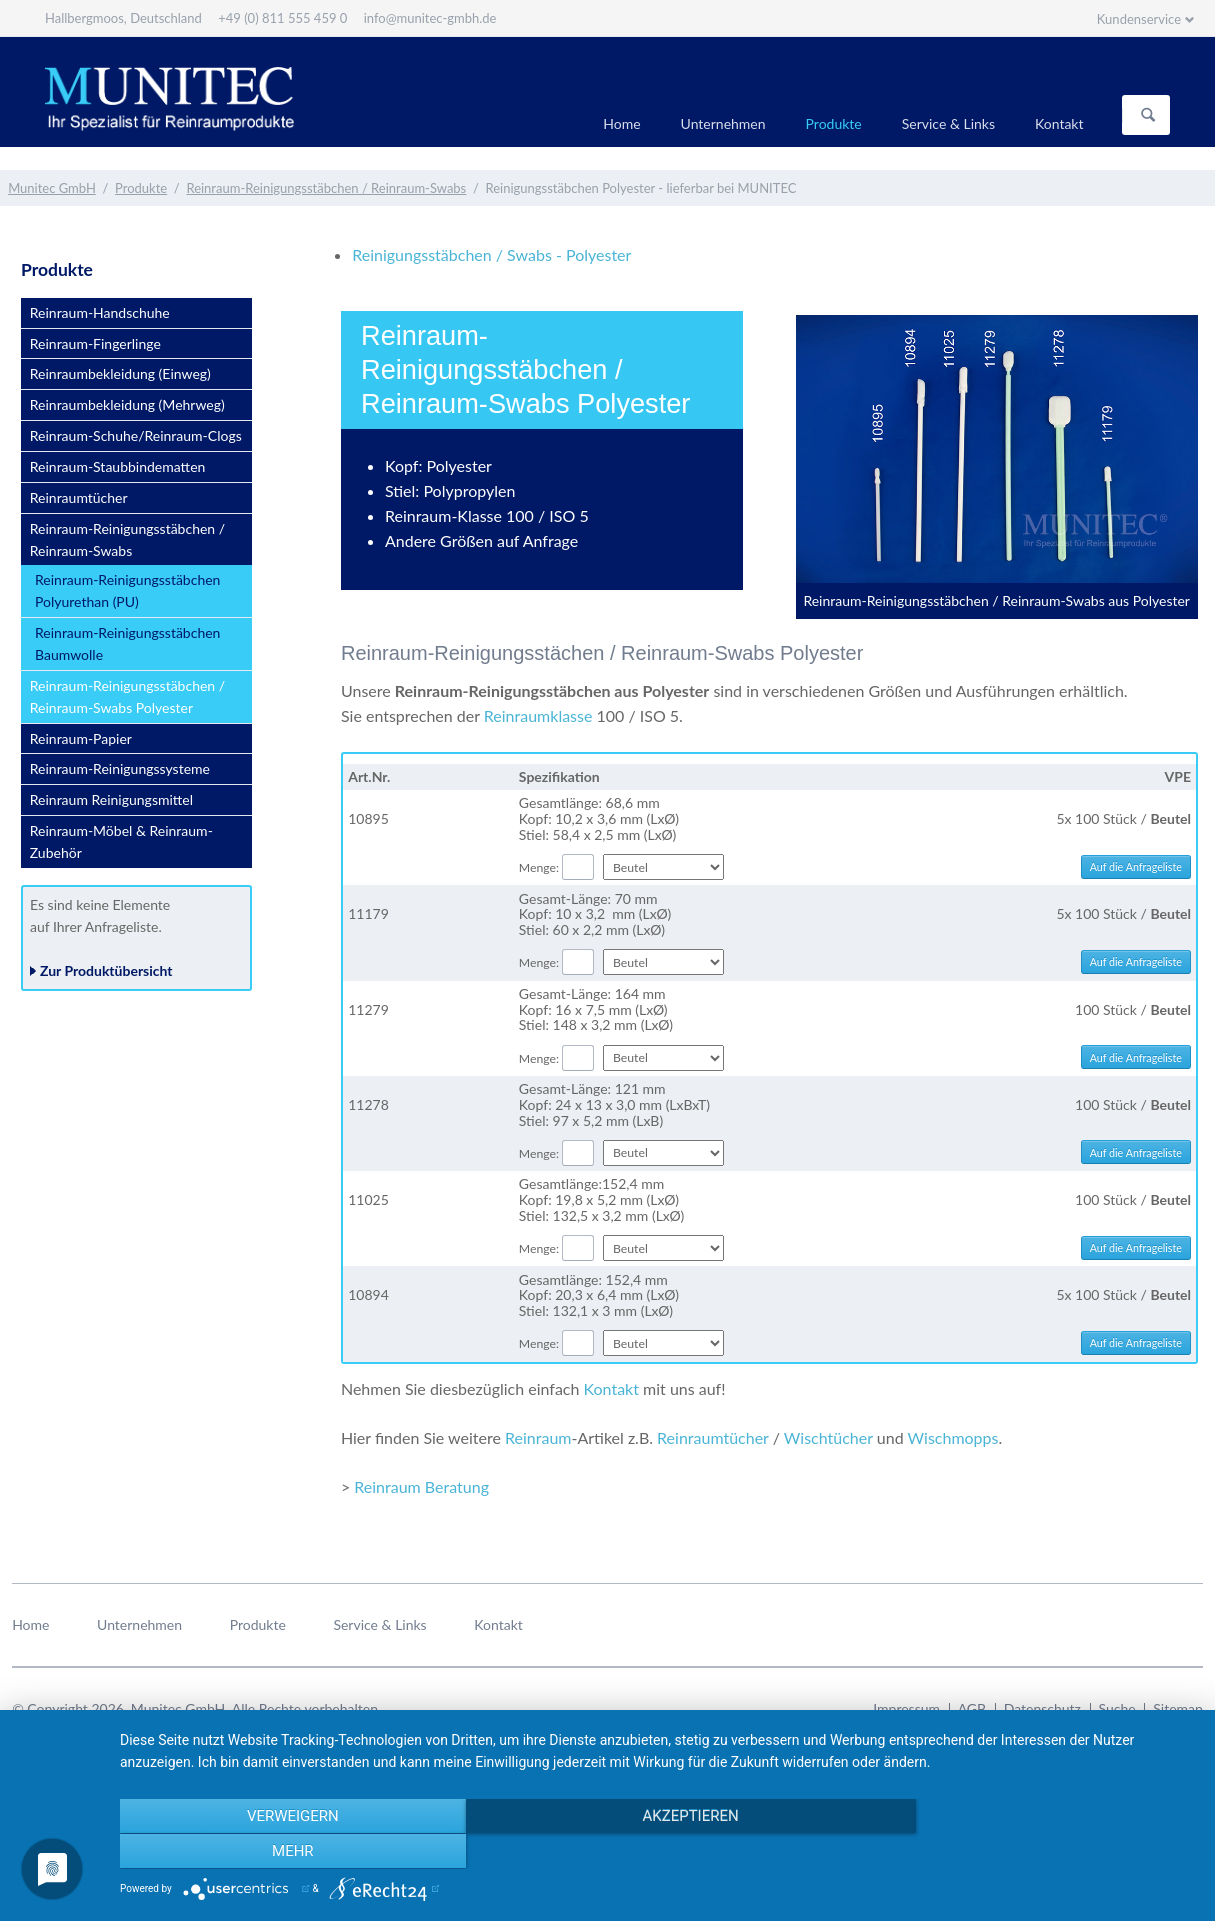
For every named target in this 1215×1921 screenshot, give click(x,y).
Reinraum (538, 1437)
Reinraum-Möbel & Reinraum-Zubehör (121, 841)
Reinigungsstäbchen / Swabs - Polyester (491, 254)
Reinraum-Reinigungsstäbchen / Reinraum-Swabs (326, 188)
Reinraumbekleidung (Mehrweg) (127, 404)
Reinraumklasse (538, 715)
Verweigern (281, 1852)
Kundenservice (1139, 19)
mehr (1034, 1852)
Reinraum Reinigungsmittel (111, 799)
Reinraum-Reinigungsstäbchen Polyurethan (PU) (127, 590)
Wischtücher (828, 1437)
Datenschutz (1042, 1708)
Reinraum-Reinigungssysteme (120, 768)
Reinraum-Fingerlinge (95, 343)
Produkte (834, 123)
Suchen (1148, 115)
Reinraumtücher (713, 1437)
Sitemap (1178, 1708)
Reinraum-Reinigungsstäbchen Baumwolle (127, 643)
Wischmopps (953, 1437)
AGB (972, 1708)
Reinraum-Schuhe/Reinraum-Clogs (136, 435)
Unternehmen (723, 123)
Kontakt (1059, 123)
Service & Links (948, 123)
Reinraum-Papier (81, 738)
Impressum (906, 1708)
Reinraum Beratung (421, 1486)
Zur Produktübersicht (106, 970)
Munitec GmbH (52, 188)
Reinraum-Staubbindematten (118, 466)
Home (621, 123)
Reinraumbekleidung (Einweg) (120, 373)
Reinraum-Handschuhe (100, 312)
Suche (1117, 1708)
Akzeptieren (657, 1852)
